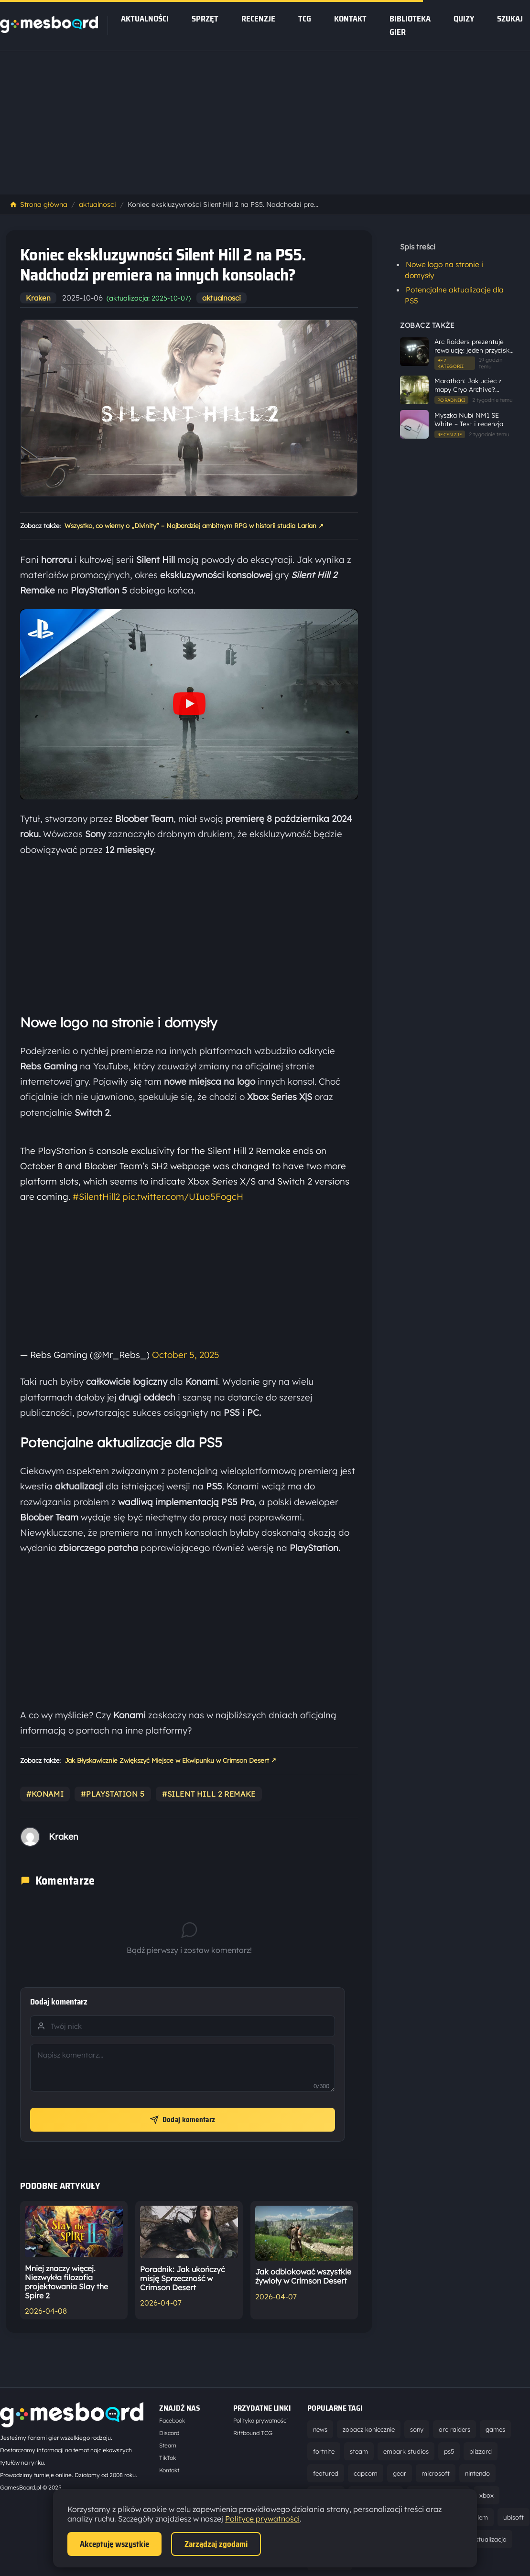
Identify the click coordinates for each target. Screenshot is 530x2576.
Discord (169, 2432)
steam (359, 2451)
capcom (366, 2473)
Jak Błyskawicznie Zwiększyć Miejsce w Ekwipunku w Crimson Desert (170, 1760)
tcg (304, 18)
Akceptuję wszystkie (114, 2544)
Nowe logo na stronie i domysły (444, 269)
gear (399, 2473)
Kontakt (350, 18)
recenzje (258, 18)
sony (416, 2429)
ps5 (449, 2451)
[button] (189, 704)
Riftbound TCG (252, 2432)
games (495, 2429)
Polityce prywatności (262, 2518)
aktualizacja (489, 2539)
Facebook (172, 2420)
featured (325, 2473)
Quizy (464, 18)
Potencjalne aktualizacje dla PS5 (454, 295)
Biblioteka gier (410, 25)
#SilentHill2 (96, 1196)
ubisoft (513, 2517)
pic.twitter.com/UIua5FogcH (182, 1196)
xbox (486, 2495)
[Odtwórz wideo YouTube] (189, 704)
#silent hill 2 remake (209, 1794)
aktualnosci (97, 204)
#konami (45, 1794)
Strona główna (38, 204)
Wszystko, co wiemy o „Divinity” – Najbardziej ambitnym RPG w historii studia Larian (194, 526)
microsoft (436, 2473)
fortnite (324, 2451)
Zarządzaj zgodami (216, 2544)
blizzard (480, 2451)
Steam (167, 2445)
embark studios (406, 2451)
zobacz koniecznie (369, 2429)
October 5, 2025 (185, 1354)
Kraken (38, 297)
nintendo (477, 2473)
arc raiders (454, 2429)
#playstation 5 (113, 1794)
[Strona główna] (49, 30)
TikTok (167, 2457)
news (320, 2429)
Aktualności (145, 18)
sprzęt (205, 18)
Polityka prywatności (260, 2420)
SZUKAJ (510, 18)
